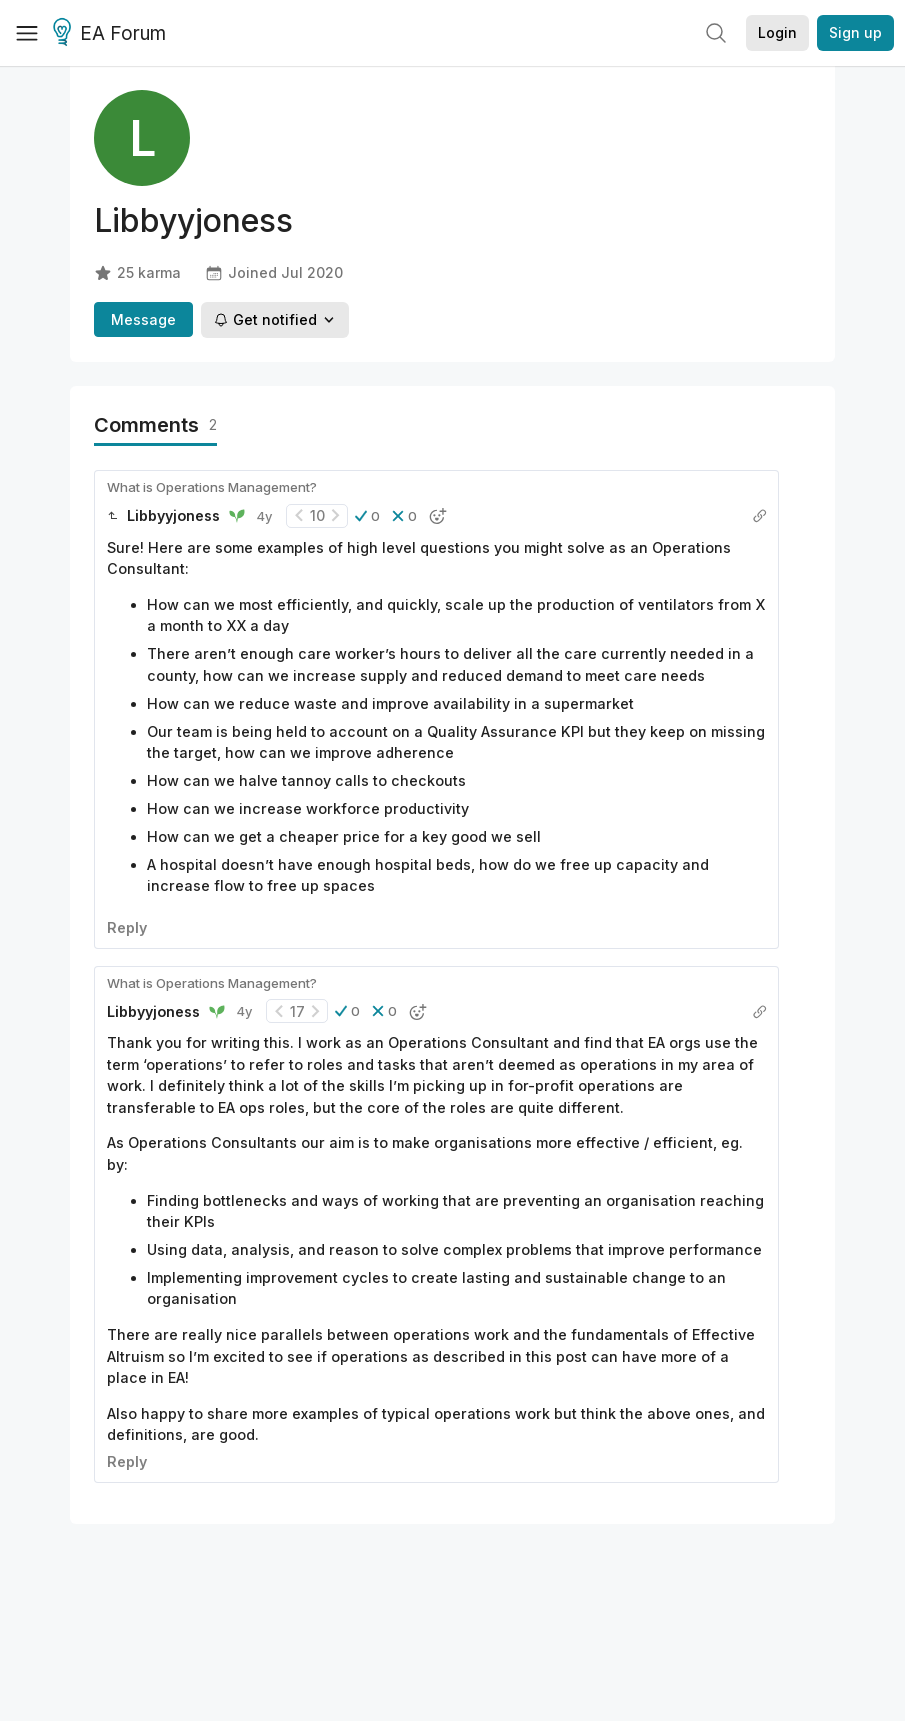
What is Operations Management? (212, 487)
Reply (127, 927)
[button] (367, 516)
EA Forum (112, 34)
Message (143, 319)
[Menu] (27, 33)
